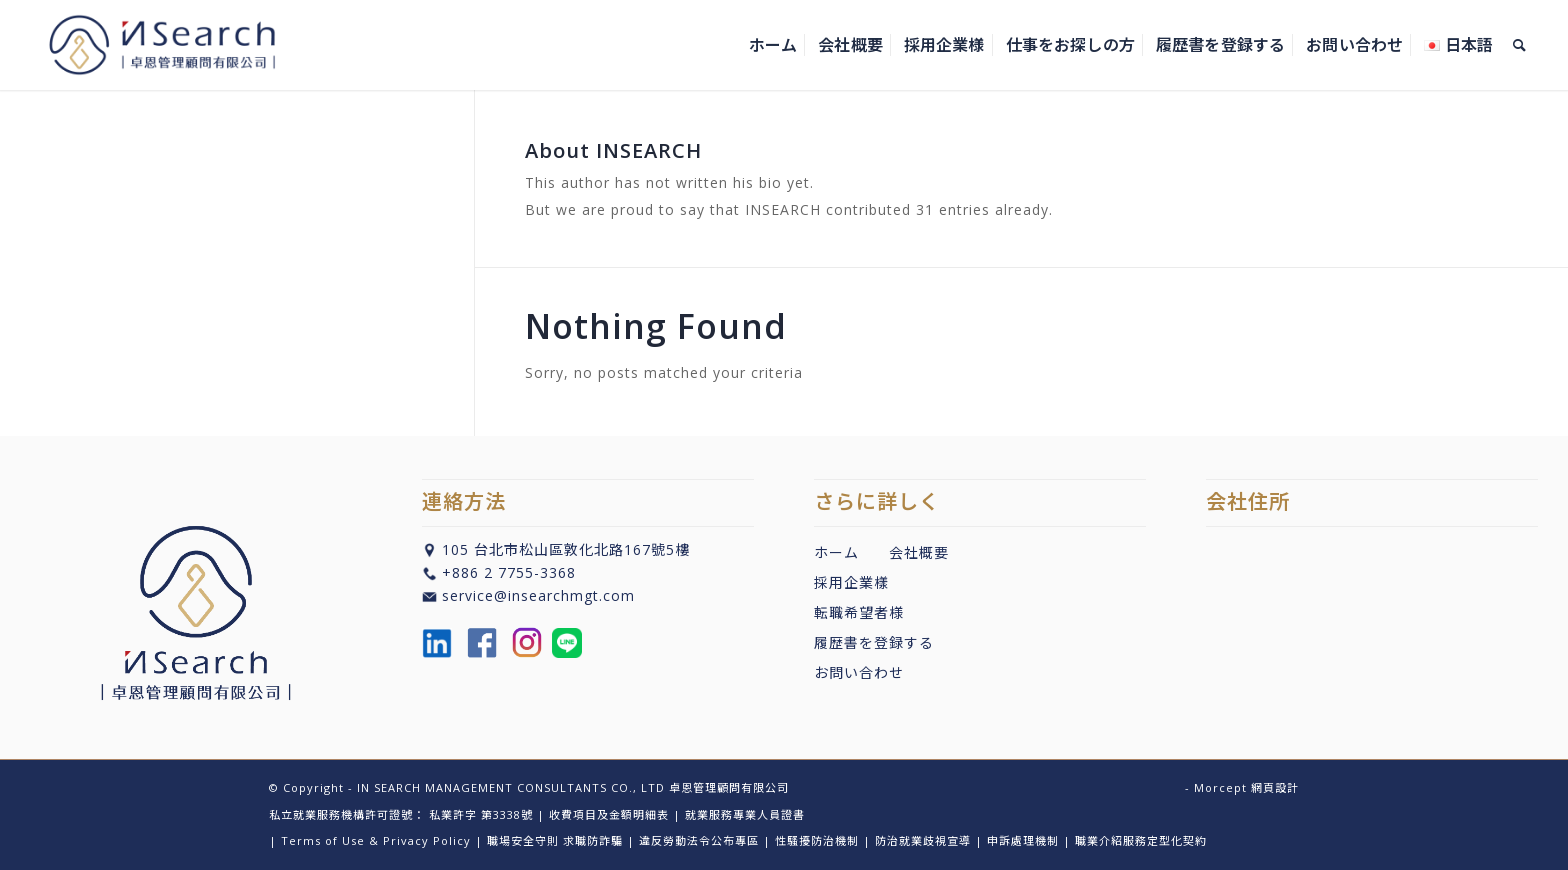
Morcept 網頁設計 (1246, 787)
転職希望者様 (859, 612)
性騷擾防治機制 (817, 840)
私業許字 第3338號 (481, 814)
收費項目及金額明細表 (609, 814)
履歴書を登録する (874, 642)
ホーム (836, 552)
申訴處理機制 (1023, 840)
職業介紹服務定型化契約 (1141, 840)
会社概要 (919, 552)
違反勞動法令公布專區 (699, 840)
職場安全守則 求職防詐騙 (555, 840)
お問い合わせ (859, 672)
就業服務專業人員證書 (745, 814)
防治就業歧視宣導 (923, 840)
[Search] (1519, 45)
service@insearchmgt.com (538, 595)
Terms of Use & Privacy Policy (376, 840)
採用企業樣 (851, 582)
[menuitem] (773, 45)
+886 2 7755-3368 (509, 572)
